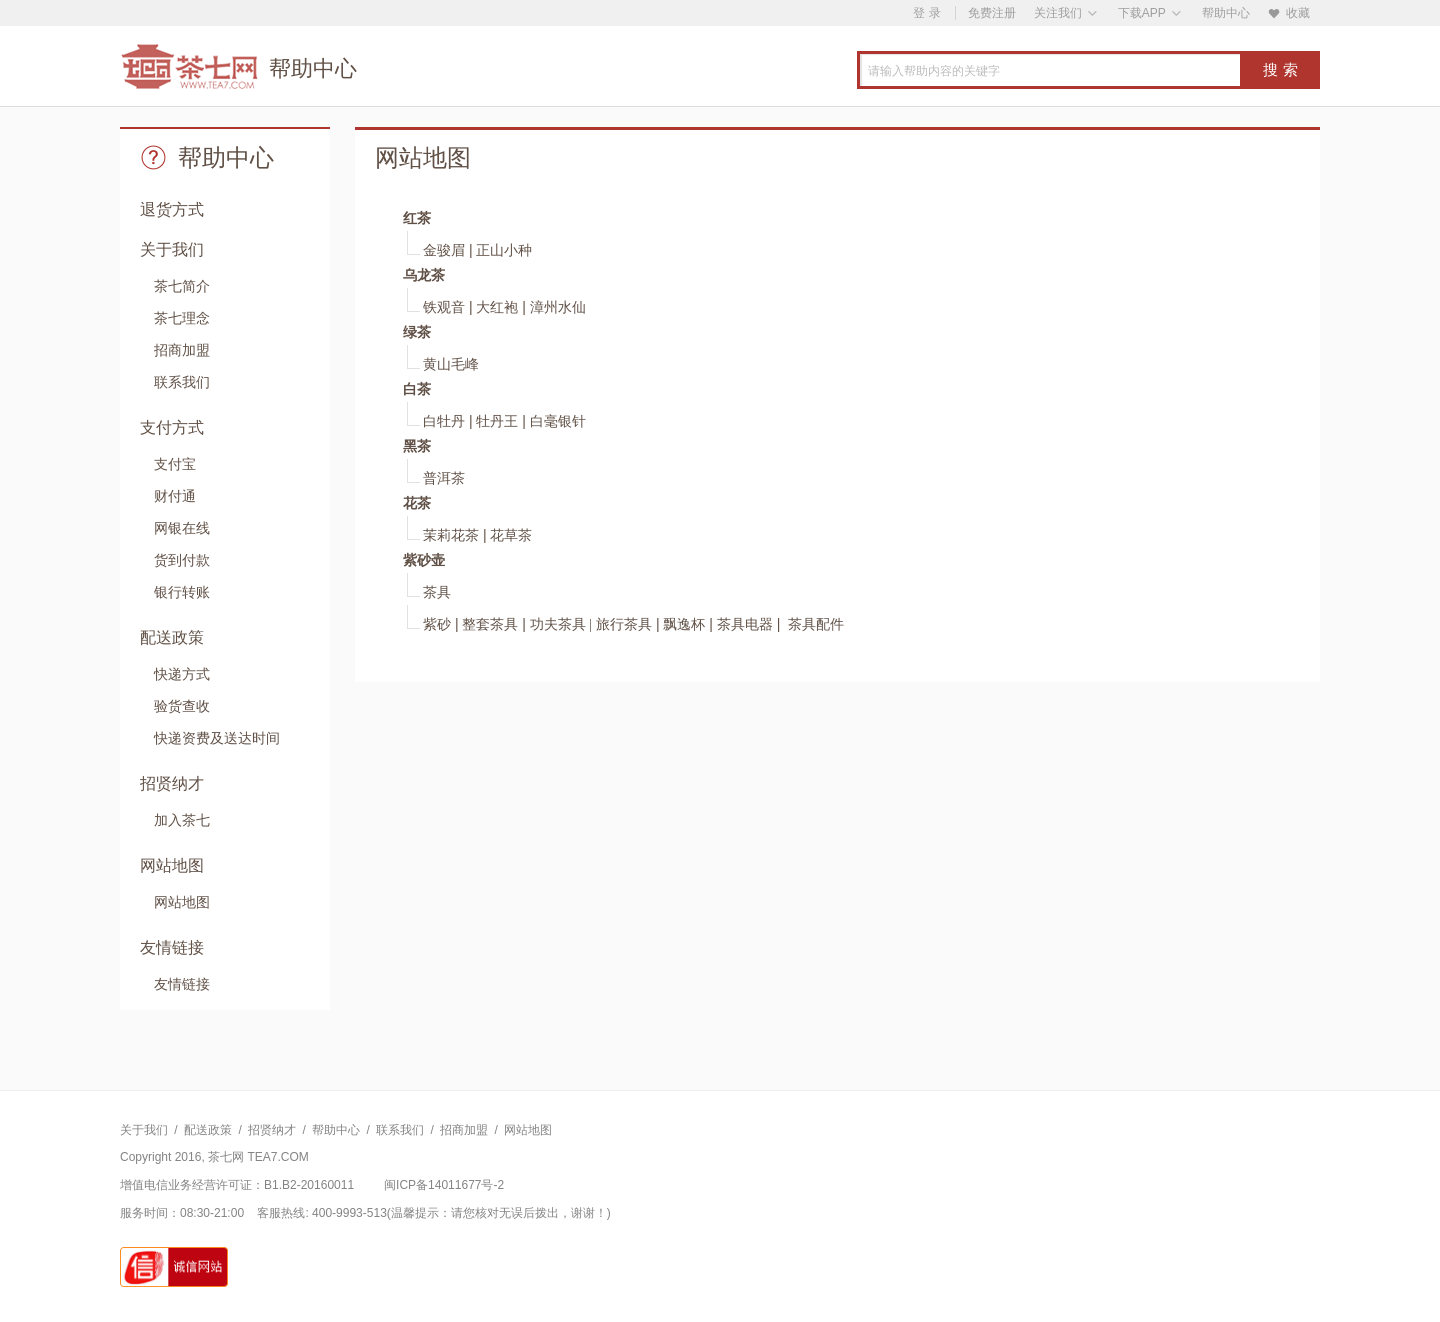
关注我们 (1058, 13)
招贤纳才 (272, 1130)
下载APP (1142, 13)
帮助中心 (1226, 13)
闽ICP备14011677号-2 (444, 1185)
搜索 (1283, 69)
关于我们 (144, 1130)
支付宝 (175, 464)
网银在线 (182, 528)
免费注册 (992, 13)
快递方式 (182, 674)
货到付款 (182, 560)
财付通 (175, 496)
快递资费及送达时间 (217, 738)
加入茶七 (182, 820)
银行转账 (182, 592)
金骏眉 (444, 250)
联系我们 (182, 382)
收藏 (1289, 13)
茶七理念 (182, 318)
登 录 (926, 13)
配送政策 (208, 1130)
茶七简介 (182, 286)
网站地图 (182, 902)
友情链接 (182, 984)
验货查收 (182, 706)
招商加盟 (182, 350)
